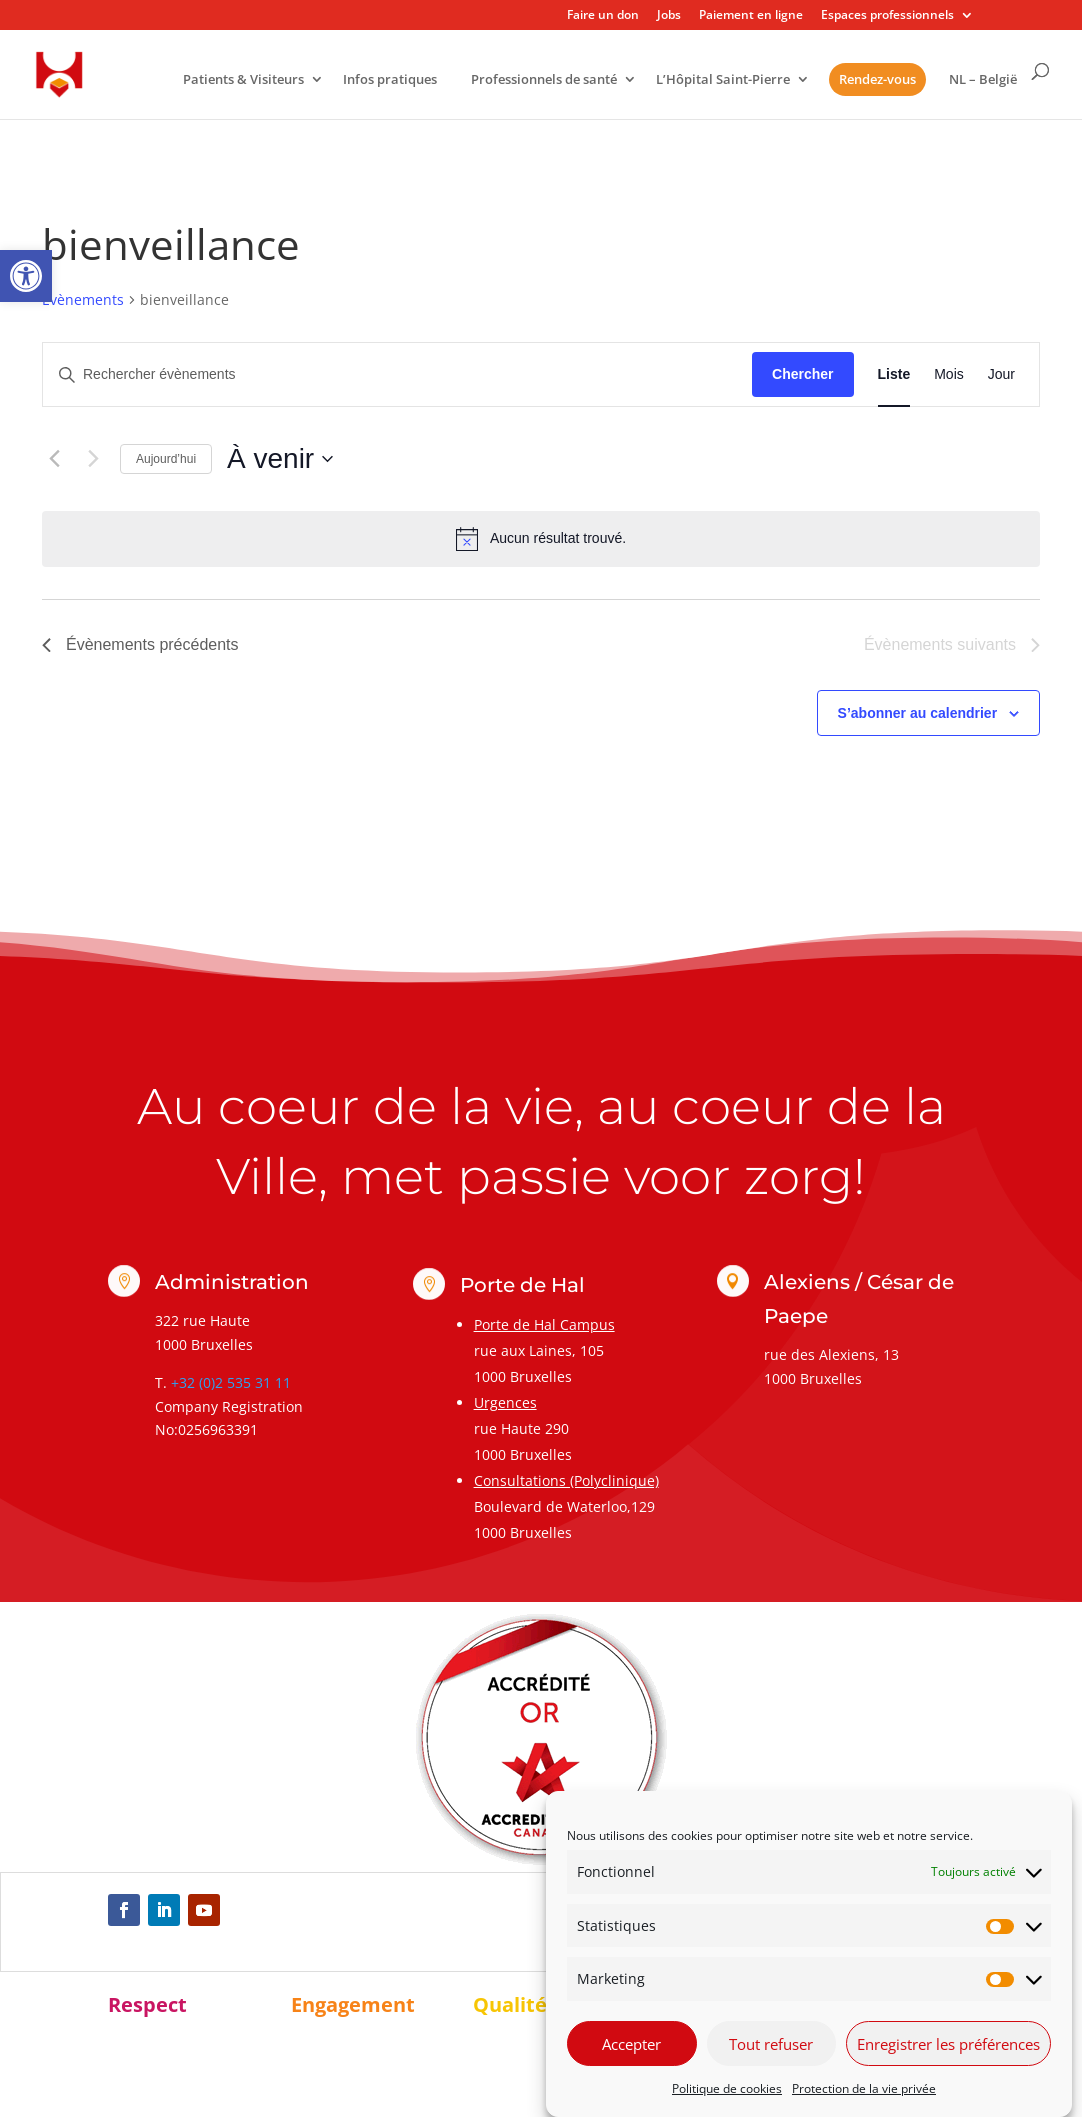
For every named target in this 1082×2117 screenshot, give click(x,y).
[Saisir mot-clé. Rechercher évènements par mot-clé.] (397, 374)
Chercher (802, 374)
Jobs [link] (669, 16)
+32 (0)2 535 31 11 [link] (231, 1382)
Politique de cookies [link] (727, 2088)
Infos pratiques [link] (390, 80)
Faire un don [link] (603, 16)
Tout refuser (771, 2044)
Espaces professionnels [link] (887, 16)
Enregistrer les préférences (948, 2044)
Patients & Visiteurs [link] (243, 80)
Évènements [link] (83, 299)
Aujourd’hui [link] (166, 459)
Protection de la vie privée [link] (864, 2088)
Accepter (631, 2044)
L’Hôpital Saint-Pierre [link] (723, 80)
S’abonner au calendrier (918, 713)
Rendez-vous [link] (877, 79)
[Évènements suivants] (93, 459)
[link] (26, 276)
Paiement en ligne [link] (751, 16)
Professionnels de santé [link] (544, 80)
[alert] (541, 539)
